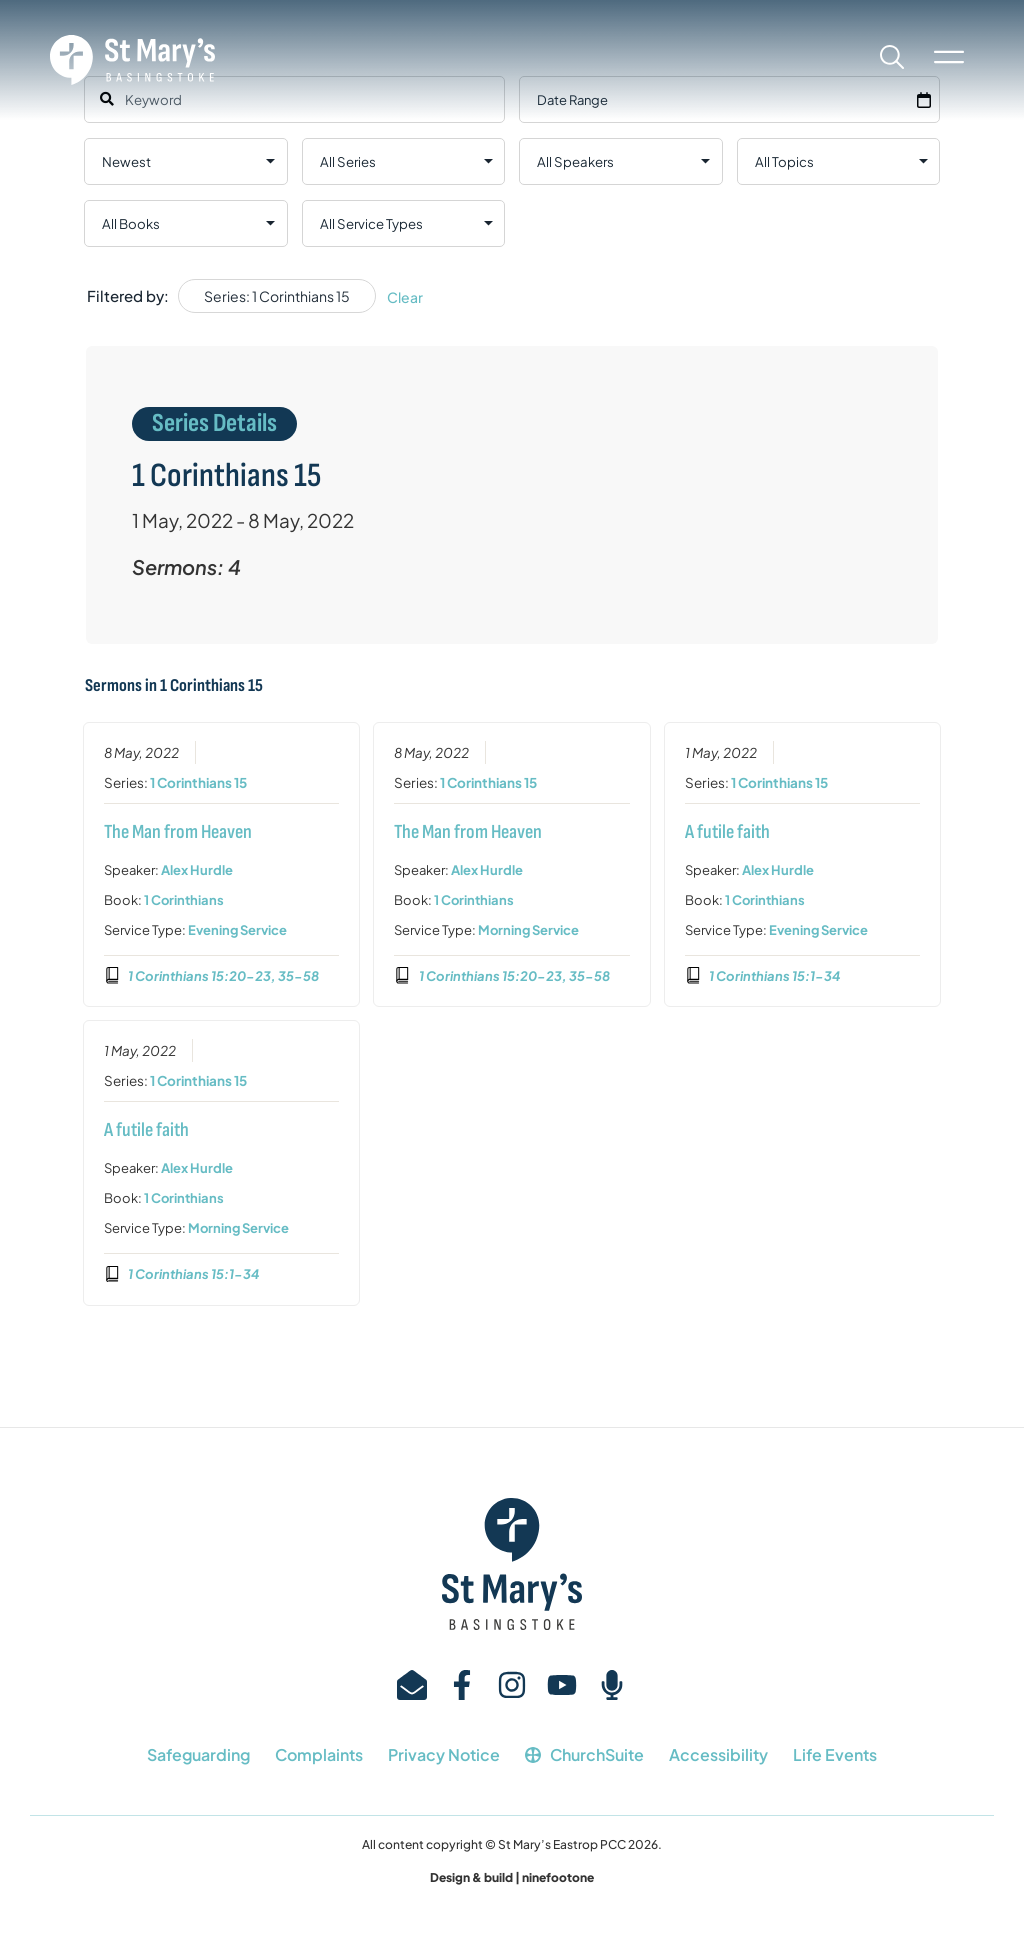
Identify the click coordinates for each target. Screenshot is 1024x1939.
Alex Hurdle (196, 869)
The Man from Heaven (177, 831)
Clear (405, 297)
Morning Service (528, 929)
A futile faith (727, 831)
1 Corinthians (183, 899)
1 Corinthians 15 (197, 781)
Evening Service (236, 929)
